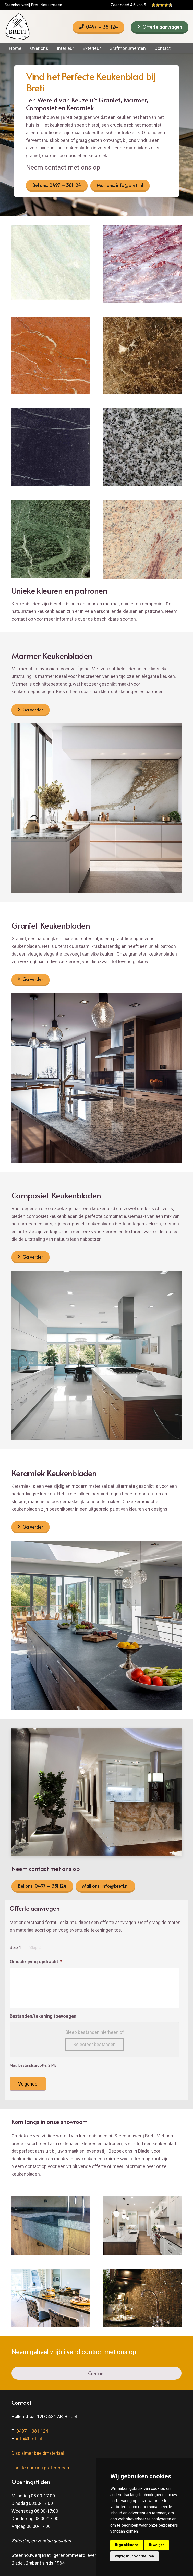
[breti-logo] (17, 27)
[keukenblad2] (142, 2225)
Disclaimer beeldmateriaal (37, 2453)
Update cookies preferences (40, 2467)
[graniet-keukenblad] (50, 2225)
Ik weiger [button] (156, 2545)
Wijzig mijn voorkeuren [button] (134, 2556)
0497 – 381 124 (32, 2431)
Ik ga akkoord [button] (126, 2545)
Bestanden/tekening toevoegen (43, 2016)
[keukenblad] (50, 2297)
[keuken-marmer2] (142, 2297)
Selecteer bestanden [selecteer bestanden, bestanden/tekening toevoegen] (94, 2044)
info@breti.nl (29, 2438)
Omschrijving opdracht (36, 1961)
